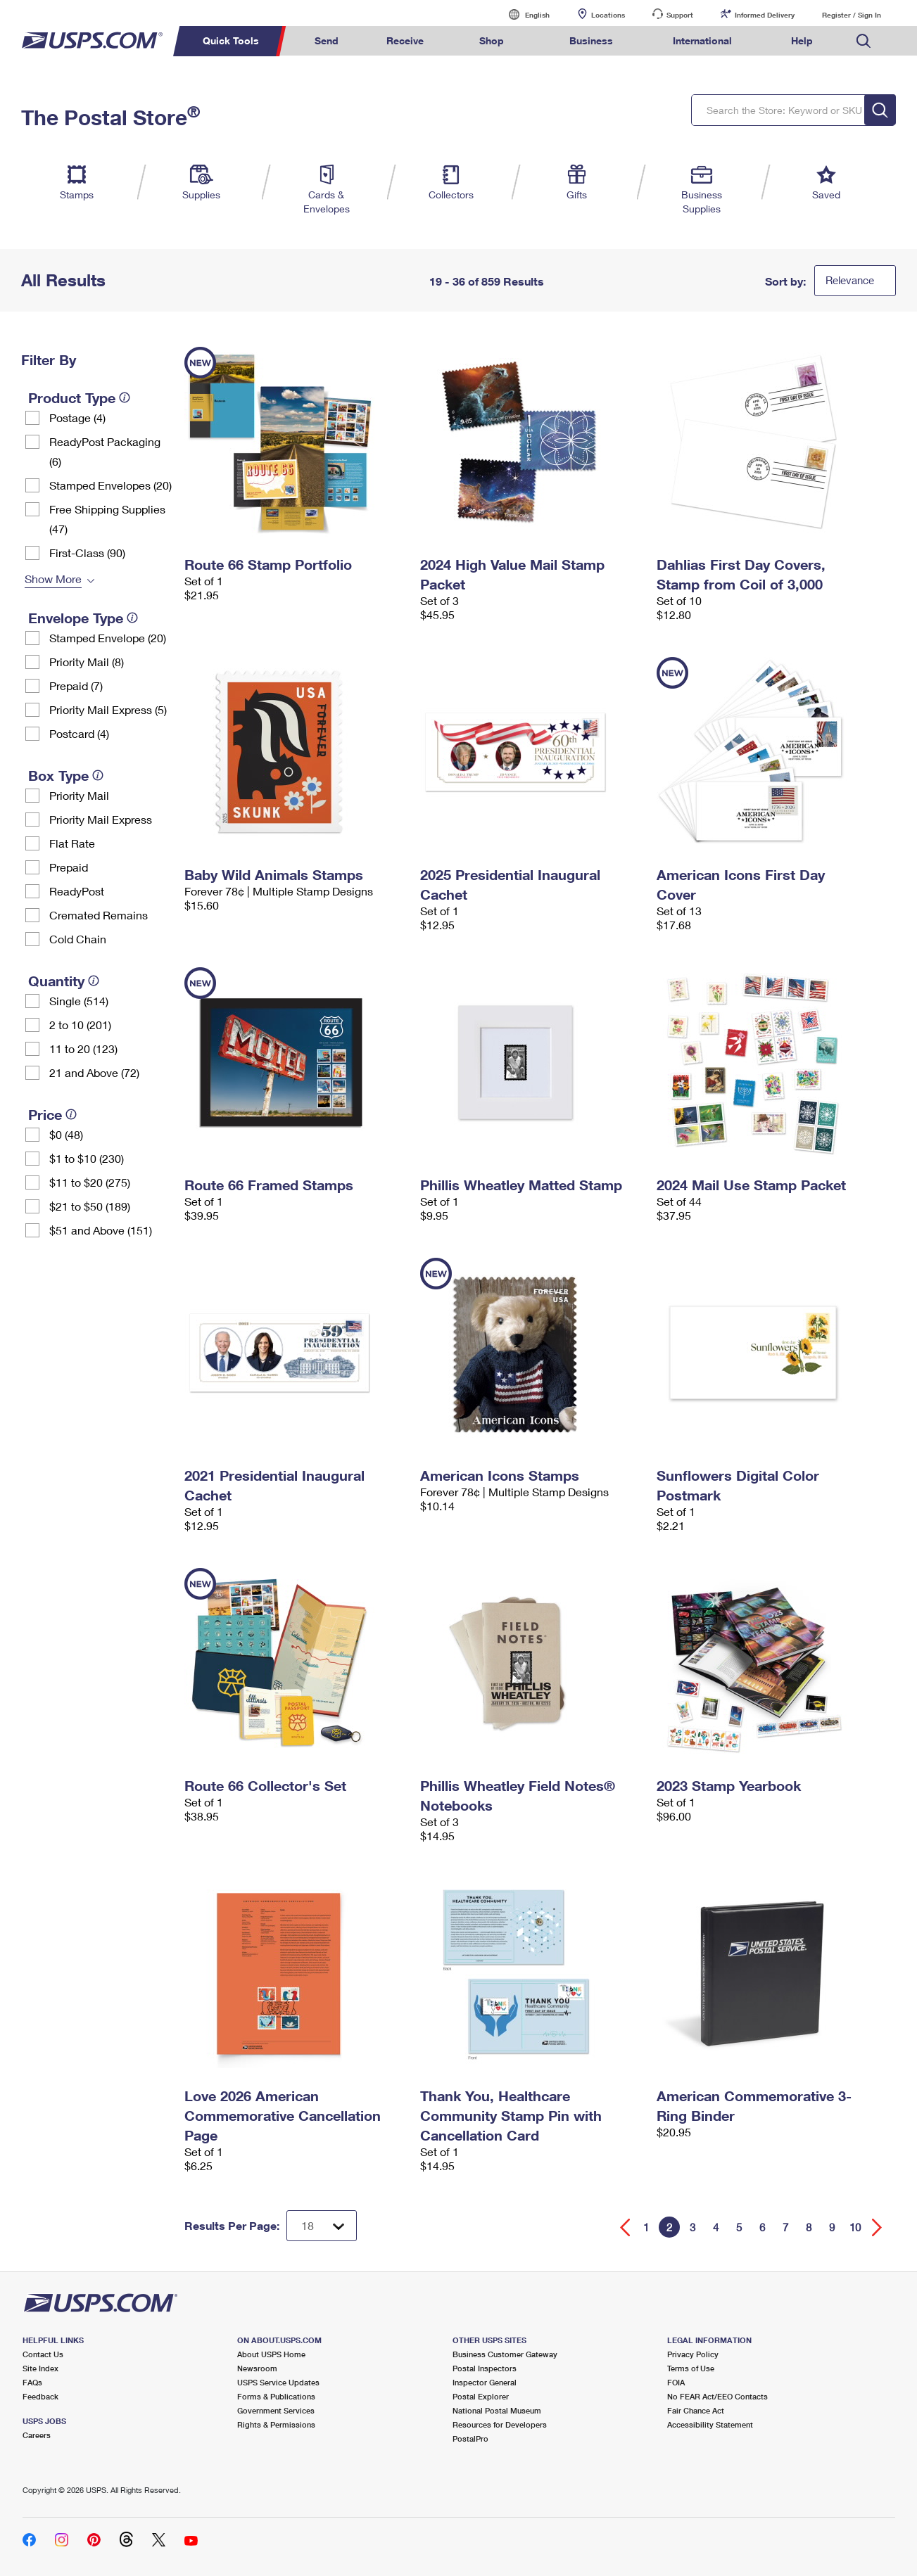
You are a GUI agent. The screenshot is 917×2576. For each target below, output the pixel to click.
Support (679, 15)
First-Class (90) (87, 552)
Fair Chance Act (695, 2410)
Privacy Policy (693, 2354)
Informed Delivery (765, 15)
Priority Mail (79, 795)
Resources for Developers (500, 2424)
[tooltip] (124, 397)
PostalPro (470, 2438)
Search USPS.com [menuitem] (863, 41)
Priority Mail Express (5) (108, 709)
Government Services (276, 2410)
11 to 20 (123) (83, 1048)
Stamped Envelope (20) (107, 637)
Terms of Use (690, 2368)
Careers (37, 2435)
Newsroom (257, 2368)
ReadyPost (76, 891)
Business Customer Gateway (505, 2354)
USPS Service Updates (278, 2382)
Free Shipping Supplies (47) (107, 518)
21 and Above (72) (94, 1072)
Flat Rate (72, 843)
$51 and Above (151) (100, 1230)
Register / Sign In (851, 15)
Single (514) (78, 1000)
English (523, 14)
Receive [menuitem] (405, 40)
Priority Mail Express (100, 819)
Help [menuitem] (802, 40)
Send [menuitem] (327, 40)
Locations (608, 15)
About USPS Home (271, 2354)
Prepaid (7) (76, 685)
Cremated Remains (98, 915)
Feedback (40, 2396)
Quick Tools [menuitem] (231, 40)
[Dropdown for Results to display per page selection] (321, 2225)
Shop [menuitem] (491, 40)
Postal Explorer (481, 2396)
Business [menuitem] (591, 40)
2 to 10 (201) (80, 1024)
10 (855, 2227)
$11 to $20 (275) (89, 1182)
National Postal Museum (497, 2410)
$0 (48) (66, 1134)
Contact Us (43, 2354)
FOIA (676, 2382)
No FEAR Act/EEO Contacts (717, 2396)
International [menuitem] (702, 40)
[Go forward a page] (877, 2227)
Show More (53, 578)
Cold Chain (77, 938)
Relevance (850, 280)
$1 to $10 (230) (86, 1158)
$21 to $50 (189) (89, 1206)
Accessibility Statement (710, 2424)
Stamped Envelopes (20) (110, 485)
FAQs (32, 2382)
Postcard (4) (79, 733)
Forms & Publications (276, 2396)
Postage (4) (77, 417)
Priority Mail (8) (86, 661)
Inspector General (485, 2382)
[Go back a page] (625, 2227)
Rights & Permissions (276, 2424)
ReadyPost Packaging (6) (104, 451)
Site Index (40, 2368)
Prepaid (68, 867)
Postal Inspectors (485, 2368)
